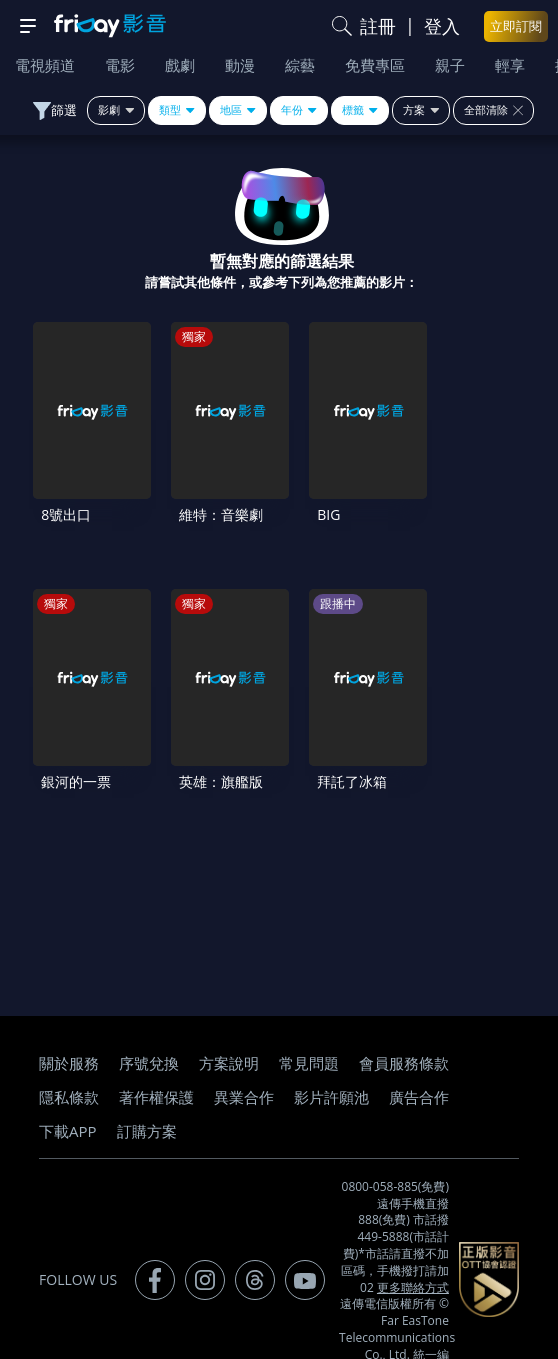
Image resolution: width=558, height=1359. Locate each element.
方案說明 (229, 1022)
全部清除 (493, 110)
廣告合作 (419, 1056)
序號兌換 (149, 1022)
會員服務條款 (404, 1022)
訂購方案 (147, 1090)
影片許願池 (331, 1056)
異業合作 (244, 1056)
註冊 (378, 26)
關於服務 (69, 1022)
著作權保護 (156, 1056)
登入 (442, 26)
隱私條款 (69, 1056)
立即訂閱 (516, 26)
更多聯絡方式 (413, 1245)
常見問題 (309, 1022)
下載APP (68, 1090)
